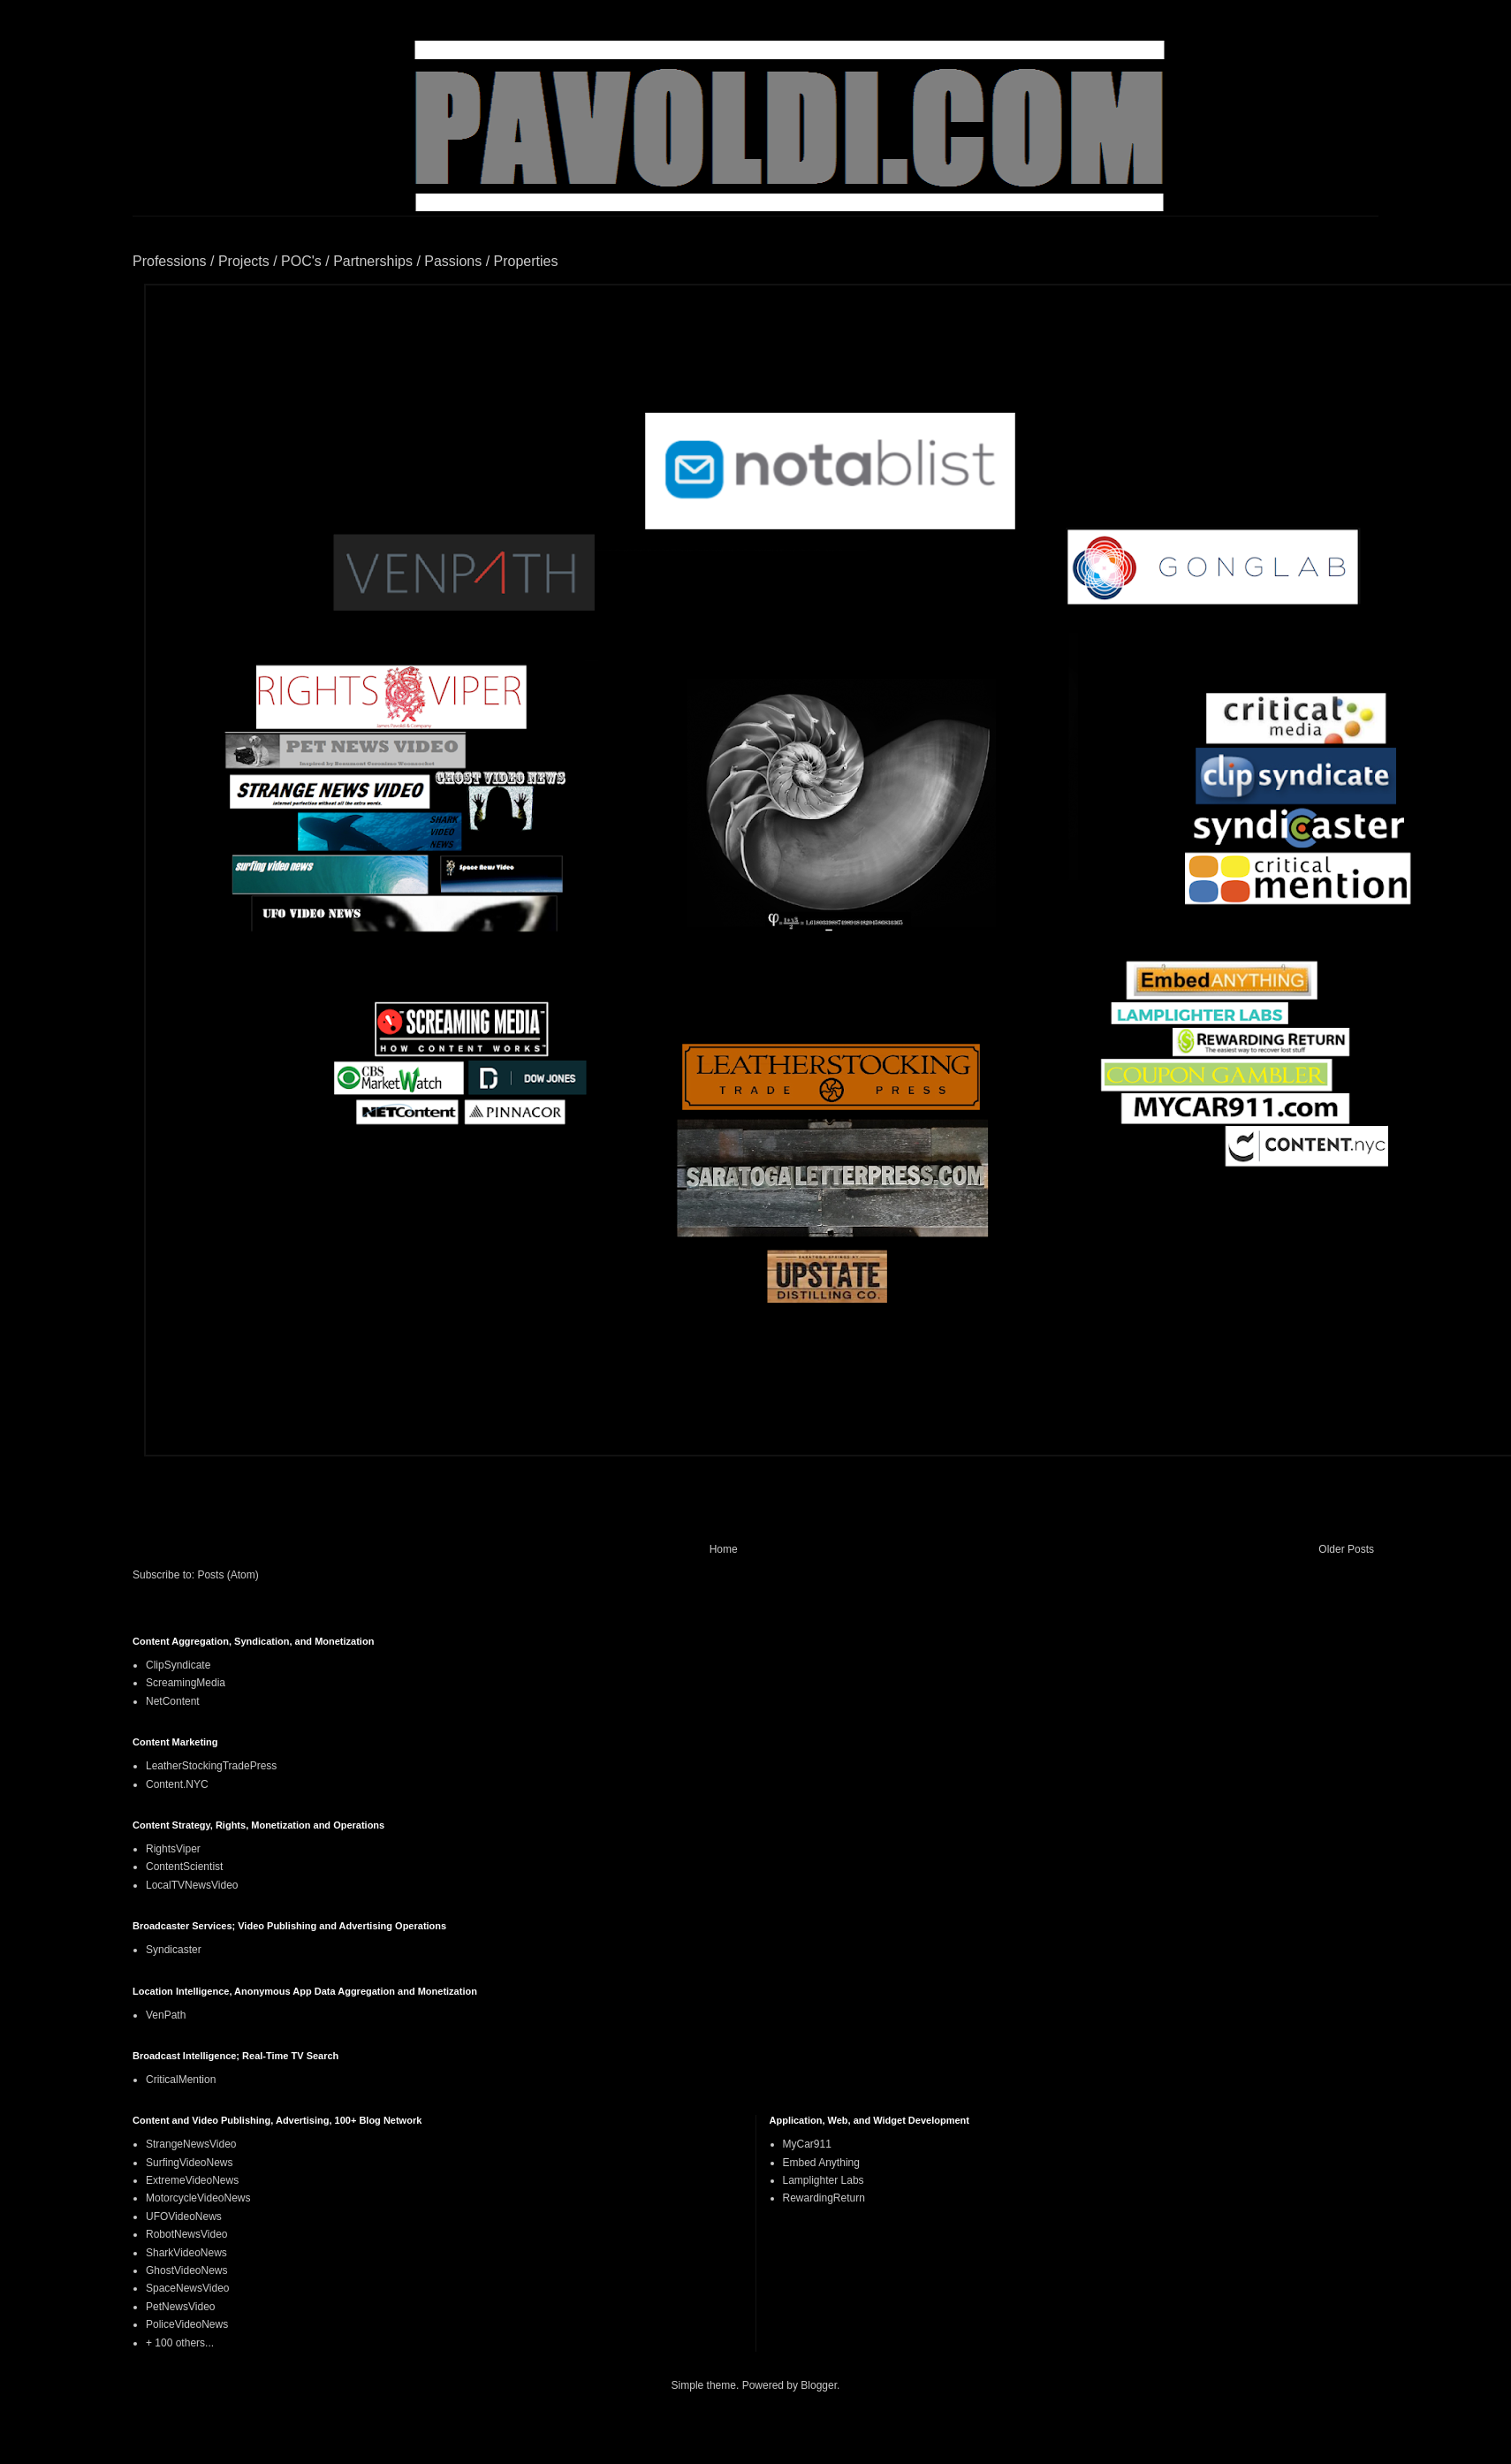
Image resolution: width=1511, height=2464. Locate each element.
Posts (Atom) (227, 1575)
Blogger (819, 2385)
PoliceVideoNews (187, 2324)
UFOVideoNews (184, 2216)
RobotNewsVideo (187, 2234)
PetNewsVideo (181, 2306)
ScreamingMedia (185, 1683)
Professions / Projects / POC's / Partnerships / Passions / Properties (345, 261)
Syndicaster (173, 1949)
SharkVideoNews (186, 2253)
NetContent (173, 1701)
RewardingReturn (824, 2198)
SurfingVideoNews (189, 2162)
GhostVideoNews (187, 2270)
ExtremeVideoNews (192, 2180)
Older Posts (1346, 1549)
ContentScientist (184, 1866)
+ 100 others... (180, 2343)
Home (724, 1549)
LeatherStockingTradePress (211, 1766)
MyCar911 (807, 2144)
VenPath (166, 2015)
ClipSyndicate (178, 1665)
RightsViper (173, 1849)
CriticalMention (181, 2079)
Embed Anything (821, 2162)
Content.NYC (177, 1784)
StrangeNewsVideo (191, 2144)
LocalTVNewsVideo (192, 1885)
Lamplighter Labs (823, 2180)
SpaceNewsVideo (188, 2288)
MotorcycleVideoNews (198, 2198)
